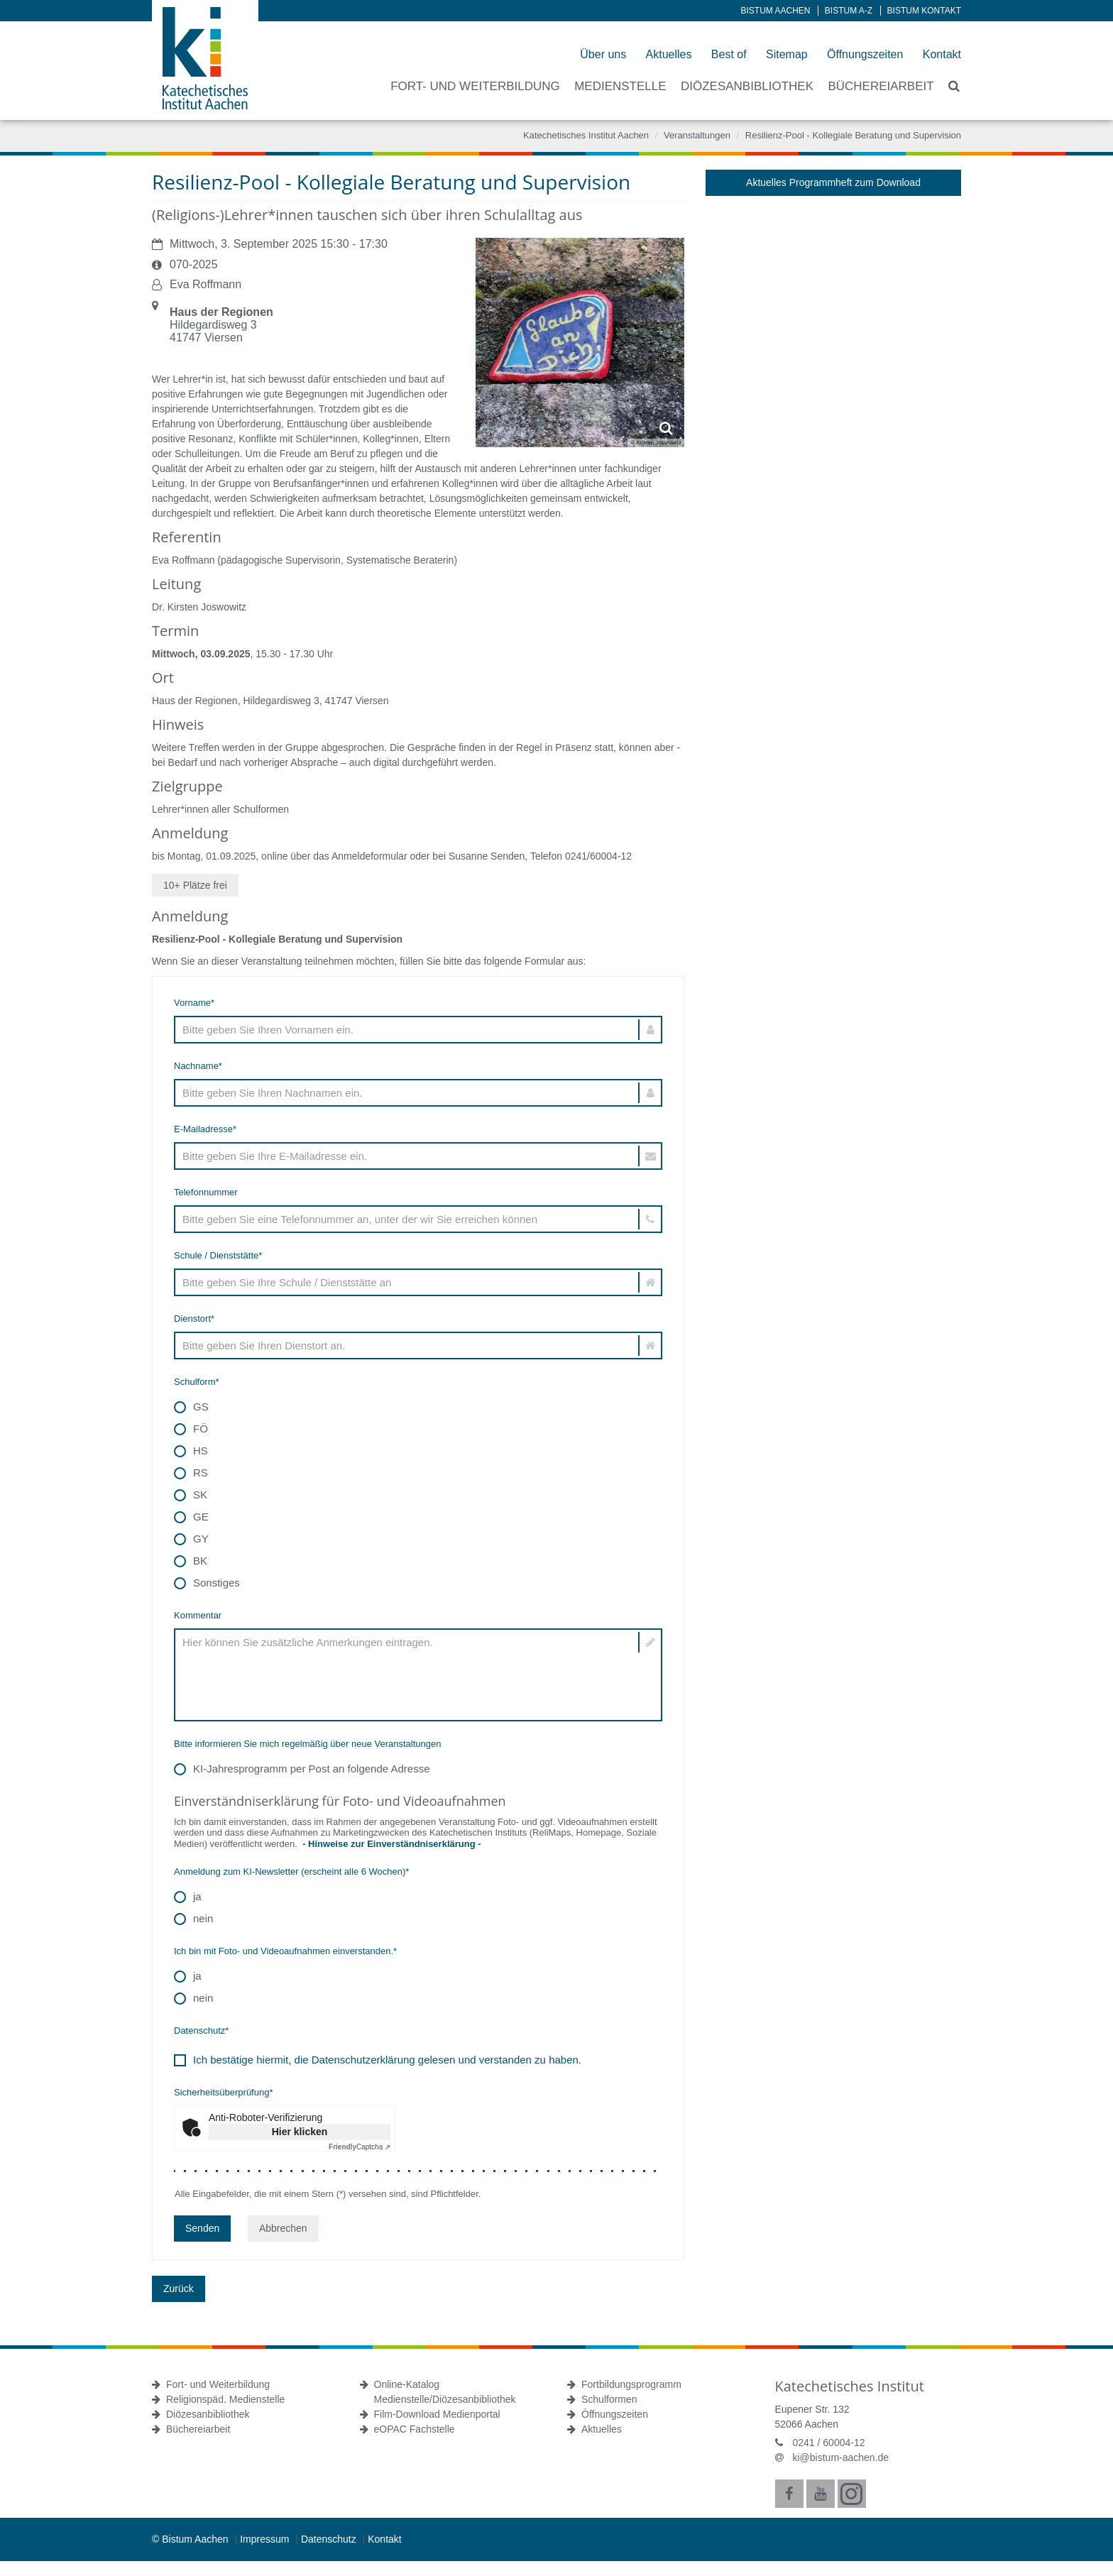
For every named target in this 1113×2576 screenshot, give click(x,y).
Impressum (266, 2539)
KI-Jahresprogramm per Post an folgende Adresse (302, 1769)
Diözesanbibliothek (208, 2414)
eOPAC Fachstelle (414, 2429)
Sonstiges (207, 1583)
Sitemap (787, 54)
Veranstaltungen (697, 135)
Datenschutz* (201, 2030)
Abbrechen (283, 2228)
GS (191, 1407)
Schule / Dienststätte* (218, 1255)
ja (188, 1896)
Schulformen (609, 2399)
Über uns (603, 54)
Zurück (178, 2288)
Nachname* (198, 1065)
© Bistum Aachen (191, 2539)
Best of (729, 54)
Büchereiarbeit (198, 2429)
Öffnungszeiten (865, 54)
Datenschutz (330, 2539)
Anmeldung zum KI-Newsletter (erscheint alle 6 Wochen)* (291, 1871)
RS (191, 1473)
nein (193, 1918)
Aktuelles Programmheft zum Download (833, 182)
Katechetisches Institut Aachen (586, 135)
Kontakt (942, 54)
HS (191, 1451)
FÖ (191, 1429)
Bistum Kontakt (924, 11)
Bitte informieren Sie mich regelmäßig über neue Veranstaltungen (308, 1743)
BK (190, 1561)
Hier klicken (300, 2131)
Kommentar (197, 1615)
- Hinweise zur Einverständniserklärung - (390, 1843)
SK (190, 1495)
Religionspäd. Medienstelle (225, 2399)
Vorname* (194, 1002)
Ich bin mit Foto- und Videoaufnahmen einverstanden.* (285, 1951)
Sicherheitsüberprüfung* (223, 2092)
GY (191, 1539)
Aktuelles (669, 54)
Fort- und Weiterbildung (218, 2384)
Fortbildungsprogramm (631, 2384)
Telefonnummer (206, 1192)
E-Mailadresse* (205, 1129)
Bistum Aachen (776, 11)
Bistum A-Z (848, 11)
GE (191, 1517)
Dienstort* (194, 1318)
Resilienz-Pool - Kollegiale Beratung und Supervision (853, 135)
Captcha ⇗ (359, 2147)
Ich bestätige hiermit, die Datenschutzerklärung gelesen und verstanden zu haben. (387, 2060)
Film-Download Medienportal (437, 2414)
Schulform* (196, 1381)
